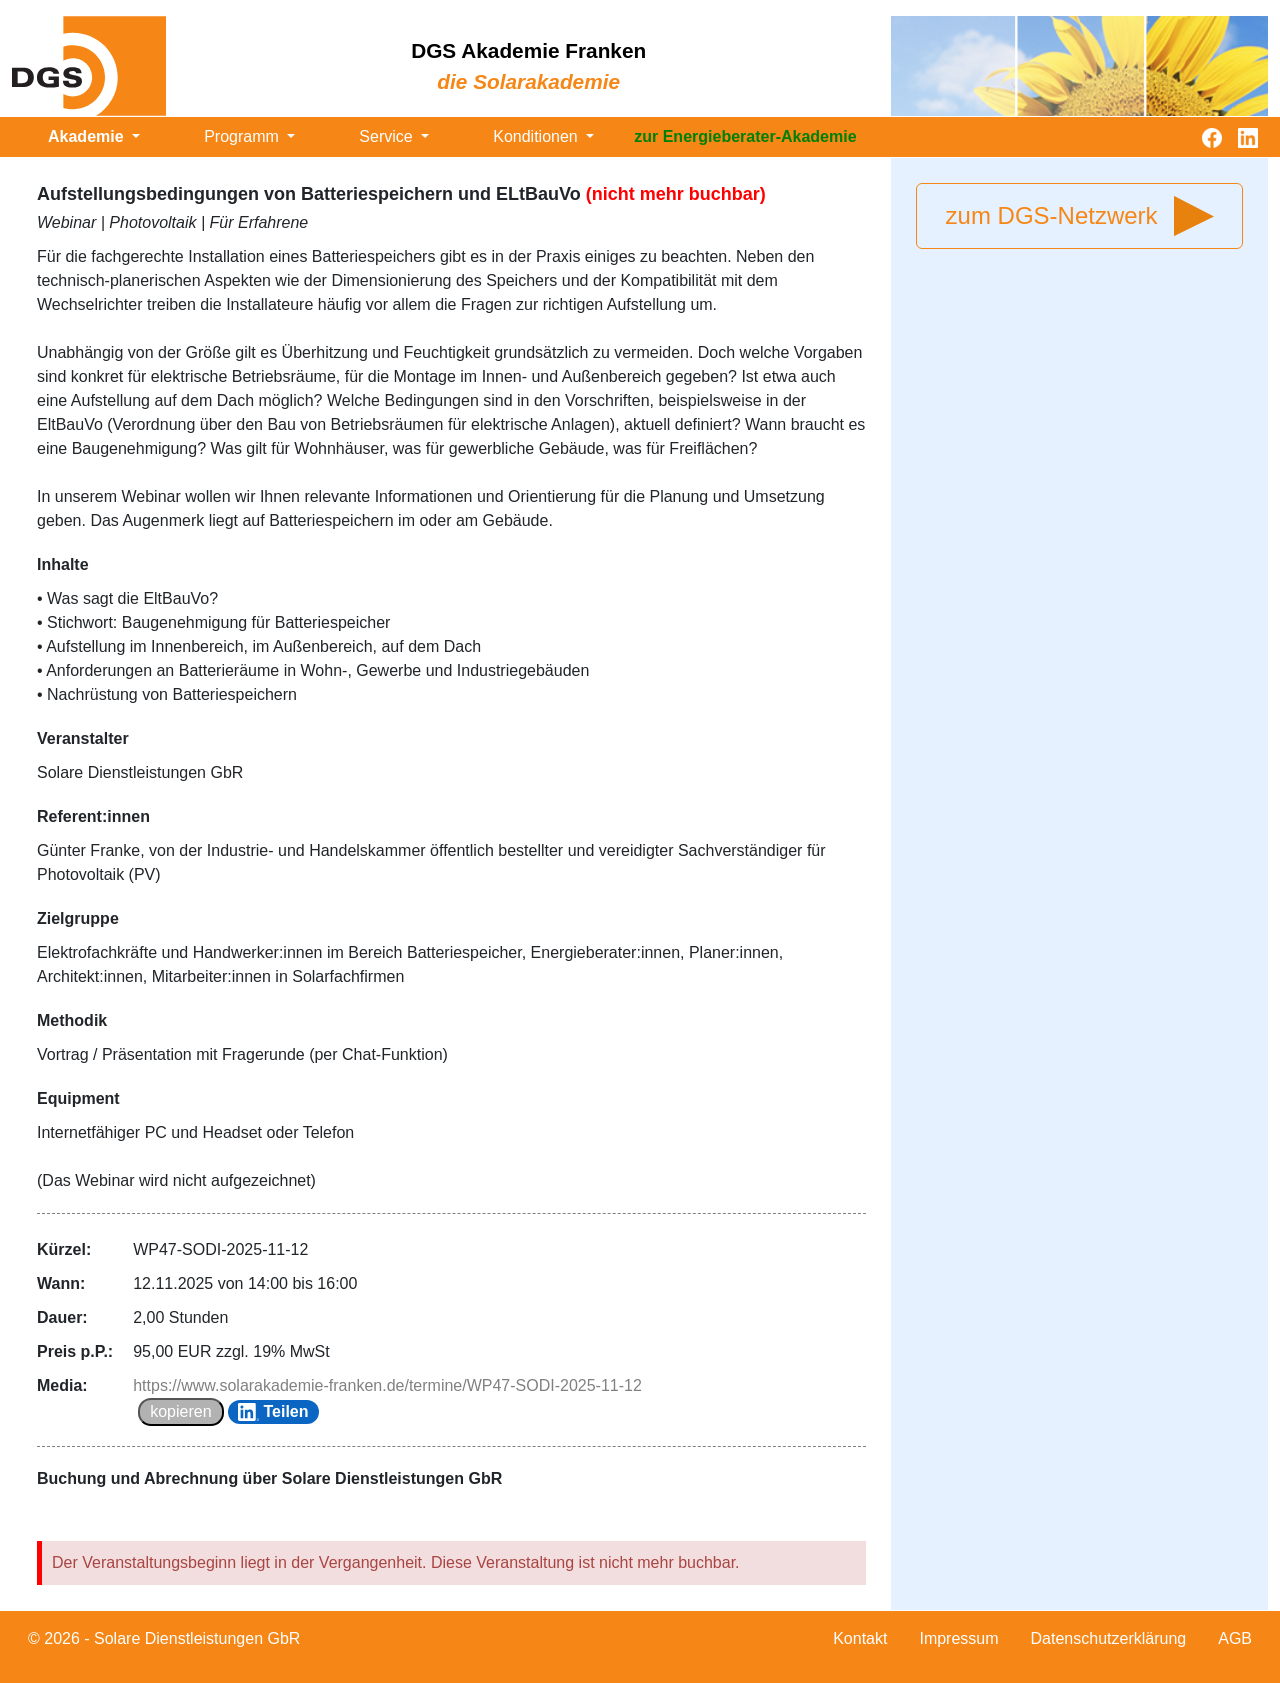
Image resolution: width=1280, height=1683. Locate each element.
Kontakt (860, 1638)
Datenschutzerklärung (1109, 1638)
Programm (243, 136)
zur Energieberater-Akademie (745, 136)
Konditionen (537, 136)
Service (388, 136)
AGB (1235, 1638)
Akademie (88, 136)
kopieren (180, 1411)
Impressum (958, 1638)
